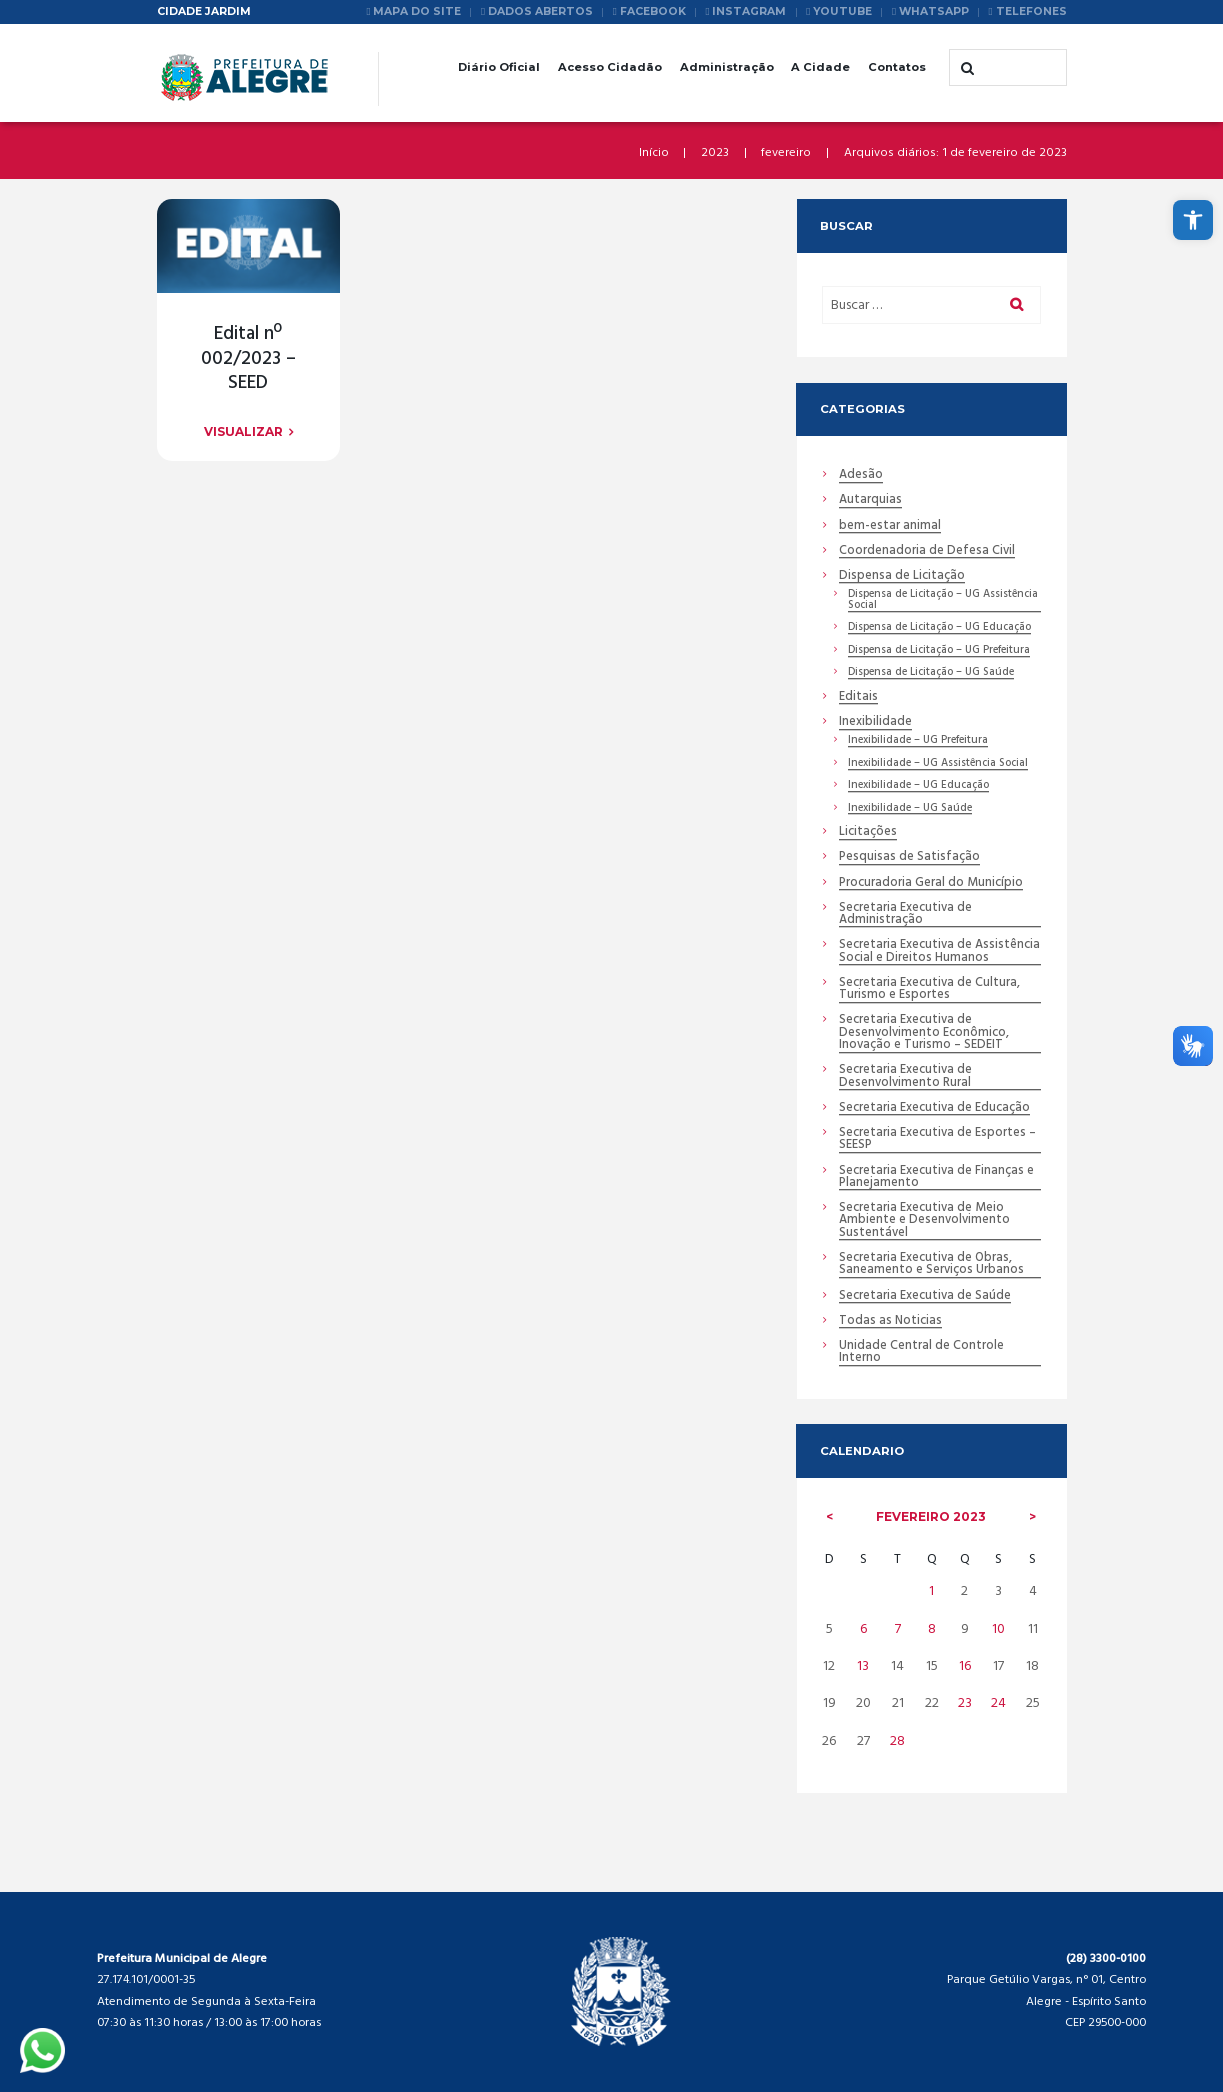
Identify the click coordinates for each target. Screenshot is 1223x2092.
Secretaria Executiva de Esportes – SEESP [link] (937, 1140)
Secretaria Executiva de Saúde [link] (925, 1296)
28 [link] (897, 1741)
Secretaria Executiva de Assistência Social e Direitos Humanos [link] (939, 952)
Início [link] (654, 153)
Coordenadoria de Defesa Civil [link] (927, 551)
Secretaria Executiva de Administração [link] (905, 915)
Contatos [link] (897, 67)
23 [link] (965, 1703)
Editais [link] (858, 697)
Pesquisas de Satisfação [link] (909, 857)
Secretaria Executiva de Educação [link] (934, 1108)
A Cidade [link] (820, 67)
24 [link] (998, 1703)
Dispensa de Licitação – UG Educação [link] (939, 628)
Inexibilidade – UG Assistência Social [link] (938, 764)
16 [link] (965, 1666)
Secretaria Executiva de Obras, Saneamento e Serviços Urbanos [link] (931, 1265)
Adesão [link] (861, 475)
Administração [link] (727, 67)
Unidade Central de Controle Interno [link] (921, 1353)
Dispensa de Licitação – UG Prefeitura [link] (939, 651)
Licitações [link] (868, 832)
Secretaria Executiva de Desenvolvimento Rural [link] (905, 1077)
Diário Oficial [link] (499, 67)
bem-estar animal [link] (890, 526)
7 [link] (898, 1629)
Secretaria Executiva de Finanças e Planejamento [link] (936, 1178)
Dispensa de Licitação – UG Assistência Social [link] (943, 600)
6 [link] (863, 1629)
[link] (1193, 220)
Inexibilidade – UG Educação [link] (918, 786)
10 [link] (998, 1629)
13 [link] (863, 1666)
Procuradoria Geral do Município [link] (931, 883)
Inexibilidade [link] (875, 722)
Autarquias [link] (870, 500)
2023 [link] (715, 153)
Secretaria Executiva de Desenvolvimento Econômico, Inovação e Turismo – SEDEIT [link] (924, 1033)
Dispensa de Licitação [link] (902, 576)
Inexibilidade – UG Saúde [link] (910, 809)
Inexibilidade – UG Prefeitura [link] (918, 741)
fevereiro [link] (786, 153)
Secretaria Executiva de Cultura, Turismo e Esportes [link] (929, 990)
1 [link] (931, 1591)
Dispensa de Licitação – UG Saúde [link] (931, 673)
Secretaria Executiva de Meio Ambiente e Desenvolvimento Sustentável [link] (924, 1221)
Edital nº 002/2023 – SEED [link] (248, 358)
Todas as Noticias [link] (890, 1321)
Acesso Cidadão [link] (610, 67)
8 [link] (932, 1629)
